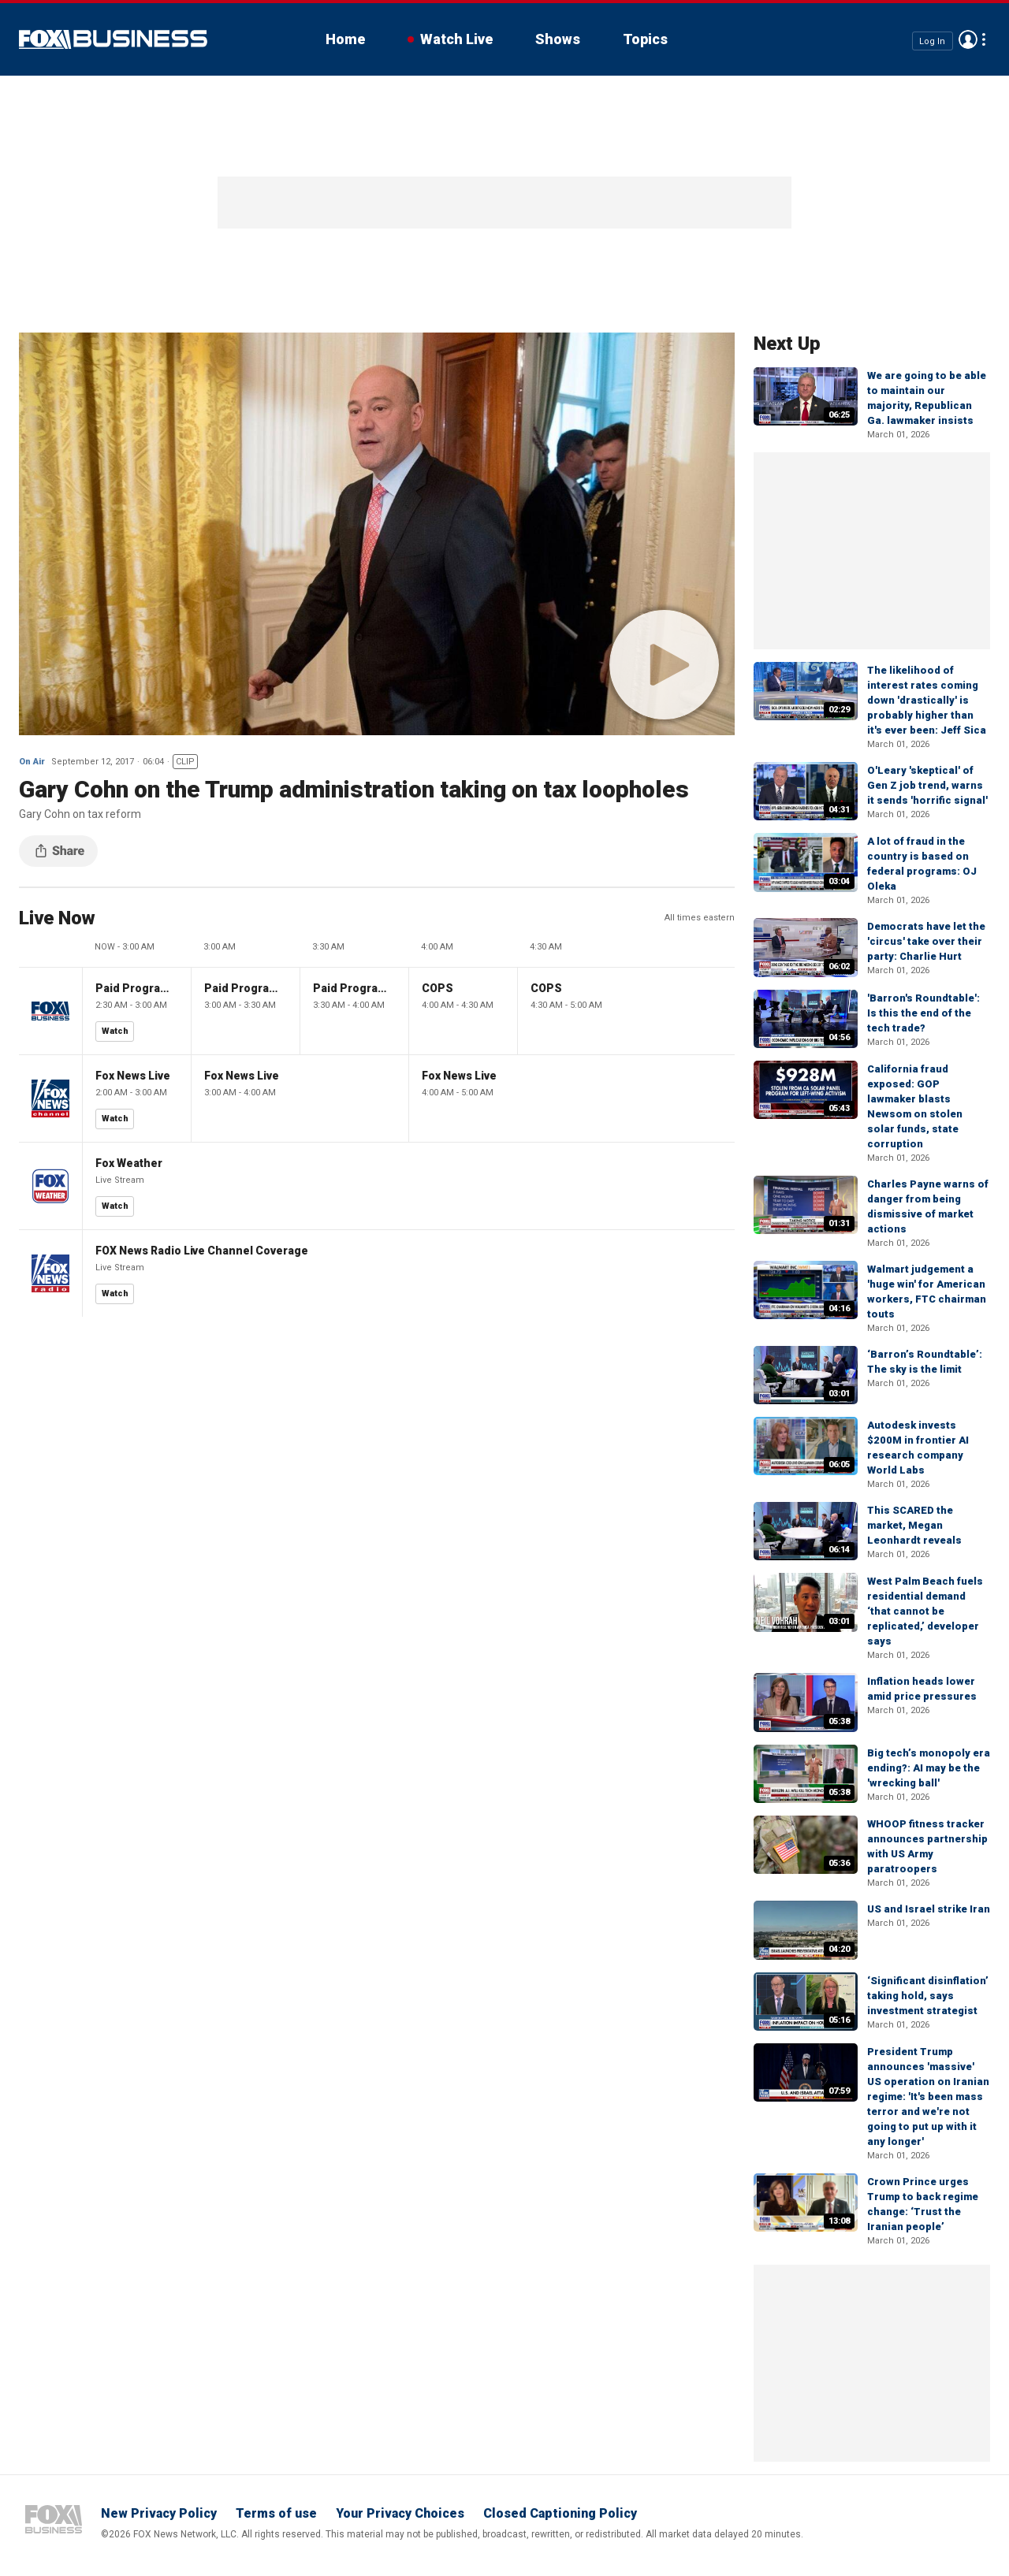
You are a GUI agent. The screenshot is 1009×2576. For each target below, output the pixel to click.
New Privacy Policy (159, 2513)
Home (345, 39)
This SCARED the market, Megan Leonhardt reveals (914, 1525)
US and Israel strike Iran (928, 1909)
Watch (115, 1031)
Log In (932, 40)
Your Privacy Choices (400, 2513)
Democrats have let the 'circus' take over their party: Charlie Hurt (926, 941)
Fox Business (113, 39)
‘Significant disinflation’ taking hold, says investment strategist (928, 1996)
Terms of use (276, 2513)
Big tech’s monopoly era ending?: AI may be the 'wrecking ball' (928, 1768)
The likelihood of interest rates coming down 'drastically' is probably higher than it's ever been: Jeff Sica (926, 700)
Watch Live (456, 39)
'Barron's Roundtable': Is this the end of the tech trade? (923, 1013)
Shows (557, 39)
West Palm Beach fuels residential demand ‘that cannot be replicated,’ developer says (925, 1611)
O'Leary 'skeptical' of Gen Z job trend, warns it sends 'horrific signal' (927, 785)
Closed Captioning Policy (560, 2513)
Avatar (968, 39)
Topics (645, 39)
